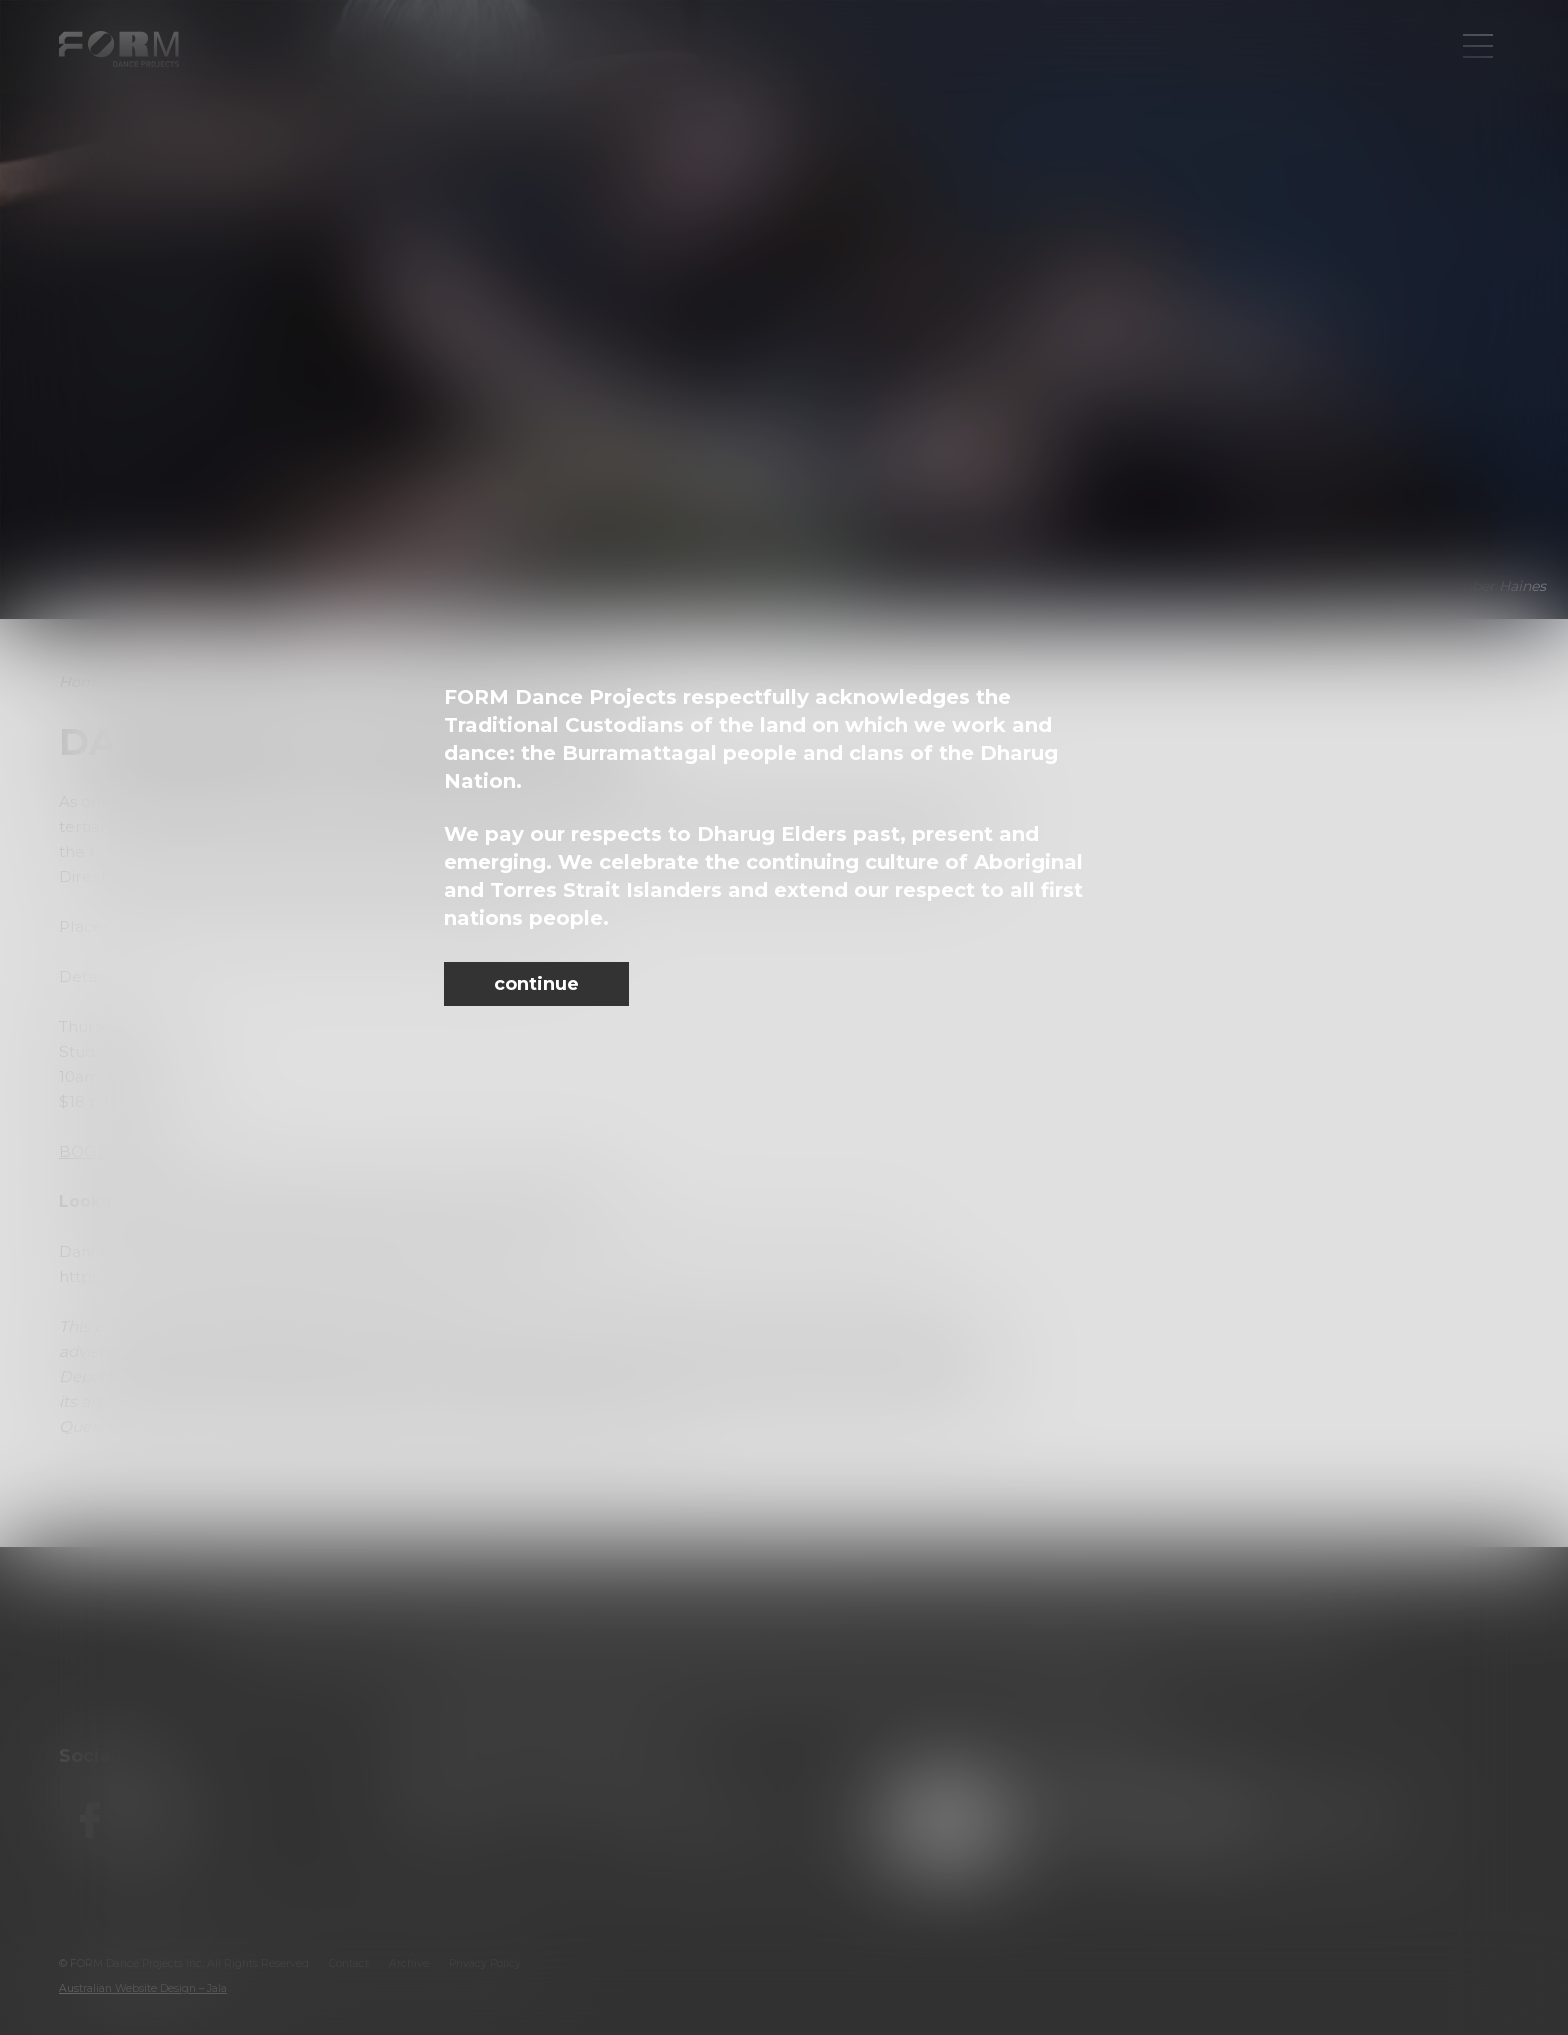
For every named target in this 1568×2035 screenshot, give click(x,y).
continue (536, 984)
